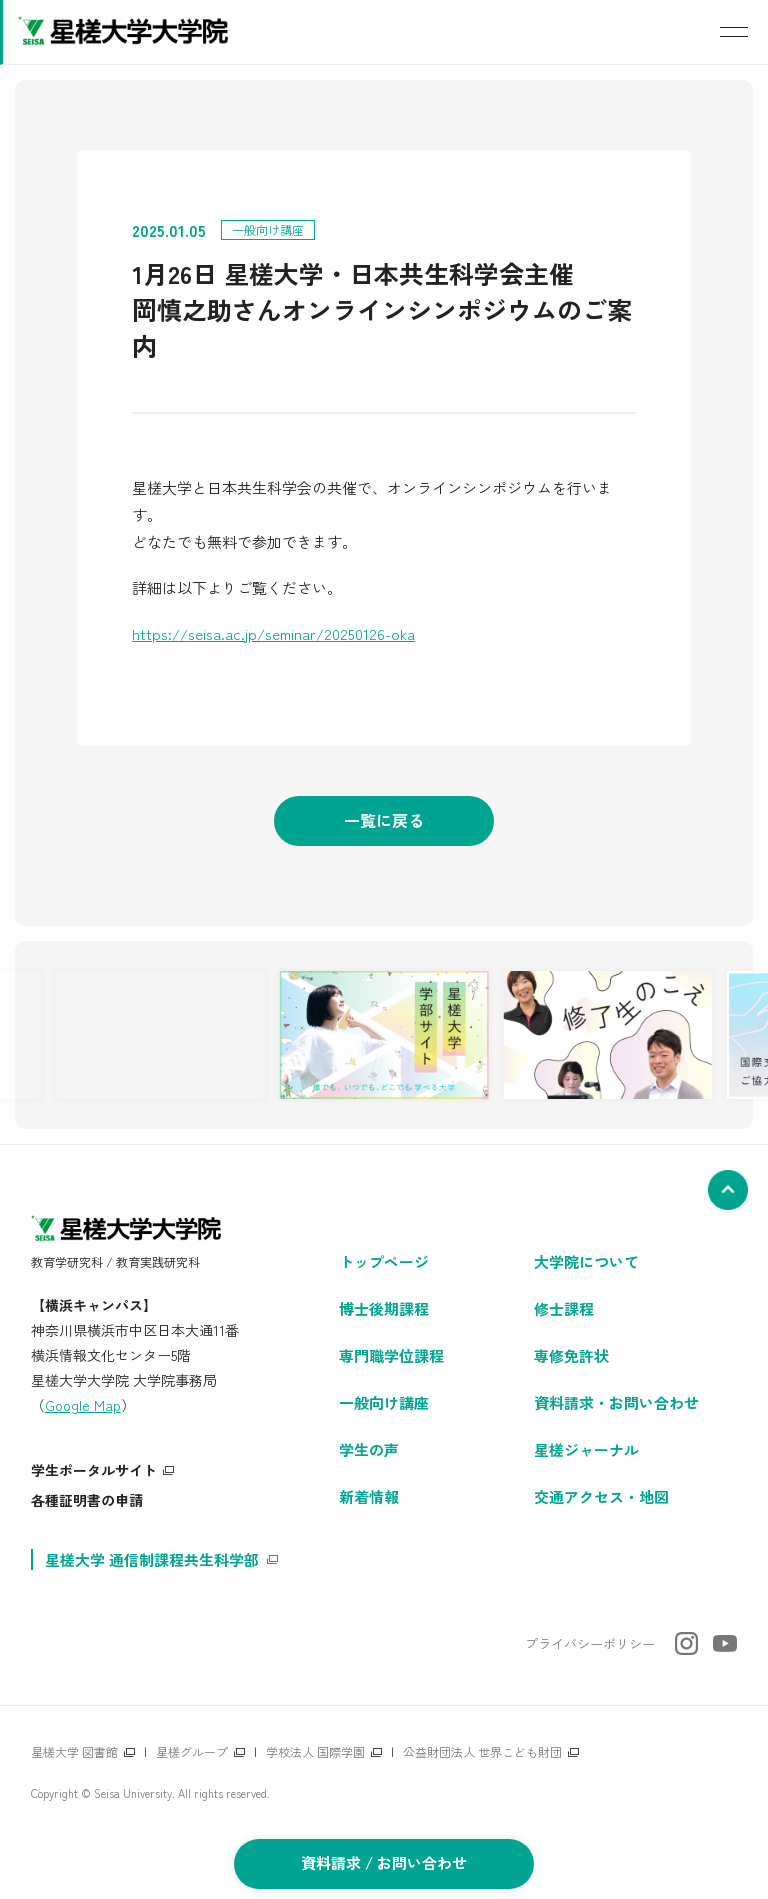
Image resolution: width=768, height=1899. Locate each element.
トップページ (384, 1261)
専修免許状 (571, 1355)
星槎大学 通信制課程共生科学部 (152, 1559)
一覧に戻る (384, 820)
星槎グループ (192, 1751)
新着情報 (369, 1496)
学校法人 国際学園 (315, 1751)
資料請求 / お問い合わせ (384, 1862)
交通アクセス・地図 (601, 1496)
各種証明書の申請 (87, 1500)
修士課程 (564, 1308)
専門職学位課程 (391, 1355)
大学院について (586, 1261)
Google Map (83, 1405)
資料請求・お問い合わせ (616, 1402)
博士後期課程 (384, 1308)
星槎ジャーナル (586, 1449)
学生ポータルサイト (94, 1470)
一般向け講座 (384, 1402)
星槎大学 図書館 (74, 1751)
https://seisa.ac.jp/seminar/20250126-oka (273, 633)
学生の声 (369, 1449)
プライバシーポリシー (590, 1643)
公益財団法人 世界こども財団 (482, 1751)
